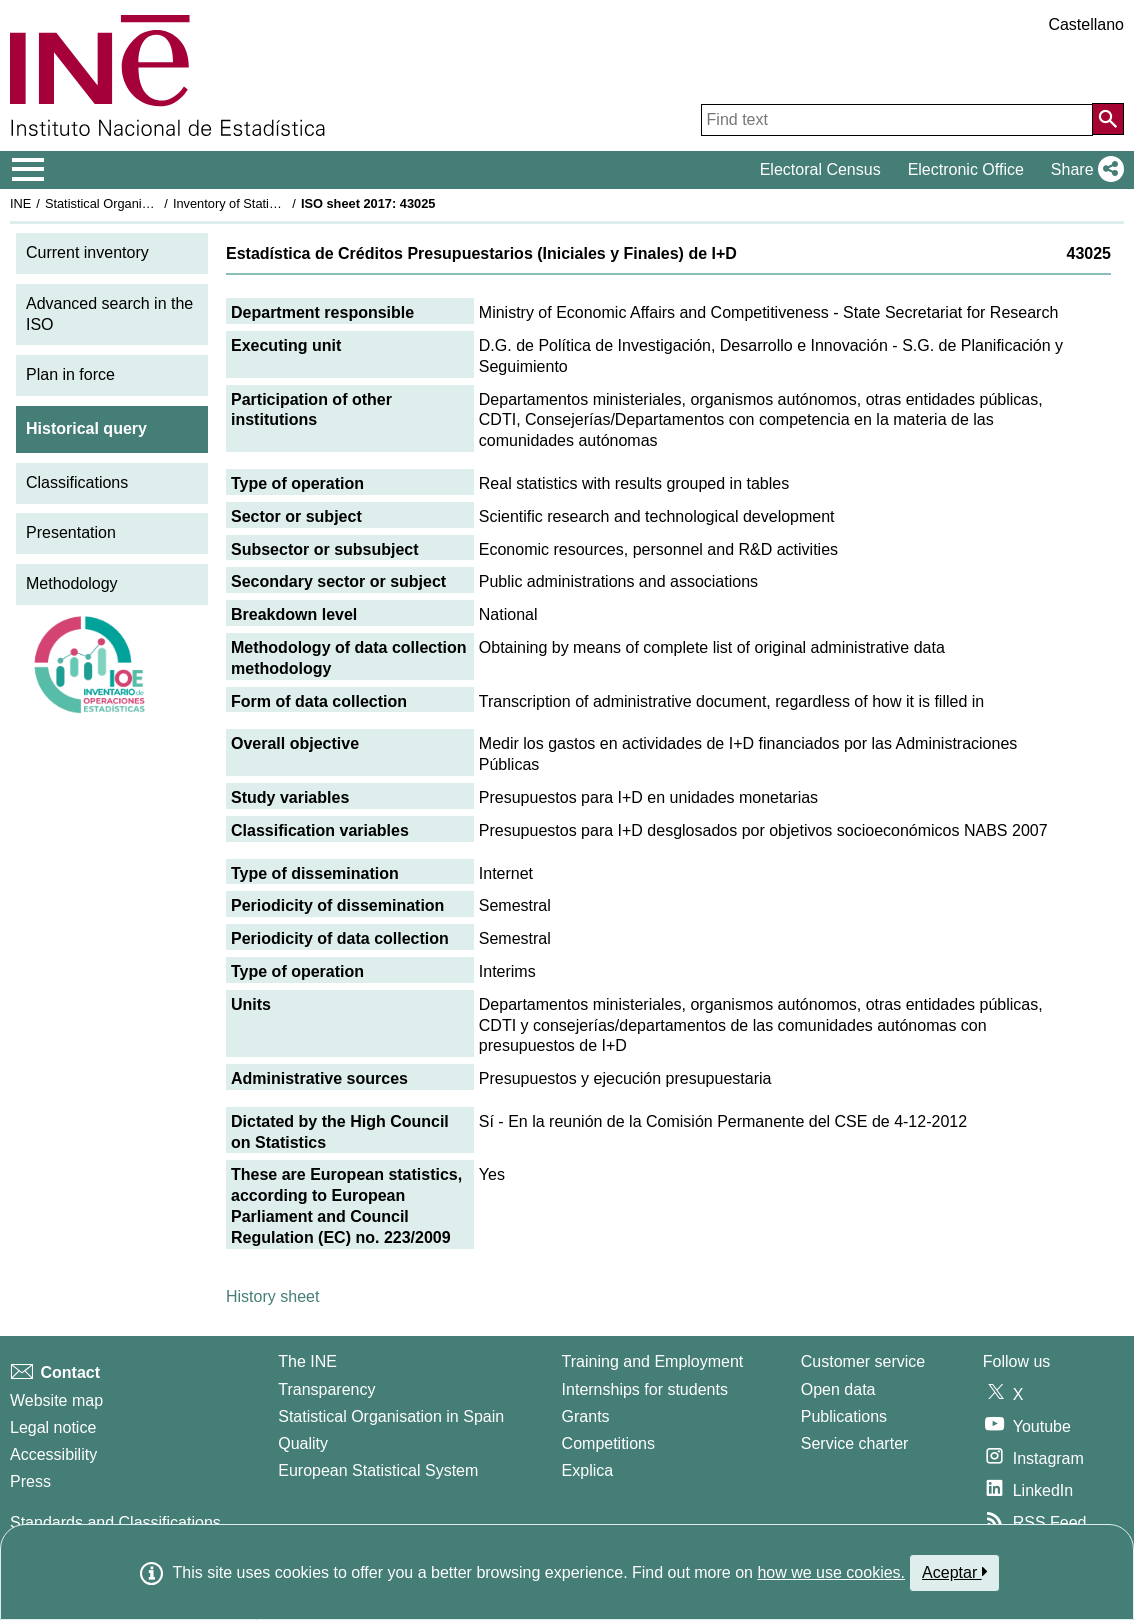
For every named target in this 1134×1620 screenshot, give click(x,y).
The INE (307, 1361)
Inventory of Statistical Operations (268, 203)
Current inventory (87, 252)
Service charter (855, 1443)
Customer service (863, 1361)
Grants (586, 1416)
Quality (303, 1443)
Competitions (608, 1443)
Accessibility (53, 1454)
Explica (588, 1470)
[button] (1083, 170)
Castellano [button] (1086, 24)
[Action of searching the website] (1108, 119)
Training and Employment (653, 1361)
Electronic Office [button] (966, 169)
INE (20, 203)
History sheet (272, 1296)
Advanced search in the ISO (109, 314)
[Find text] (897, 120)
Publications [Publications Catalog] (844, 1416)
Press (30, 1481)
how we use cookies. (831, 1572)
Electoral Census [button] (820, 169)
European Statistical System (378, 1470)
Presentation (71, 532)
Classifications (77, 482)
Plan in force (70, 374)
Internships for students (645, 1389)
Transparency (326, 1389)
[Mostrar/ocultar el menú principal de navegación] (28, 170)
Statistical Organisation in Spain (135, 203)
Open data (838, 1389)
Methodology (72, 583)
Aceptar (954, 1572)
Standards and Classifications (115, 1522)
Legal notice (53, 1427)
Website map (56, 1400)
